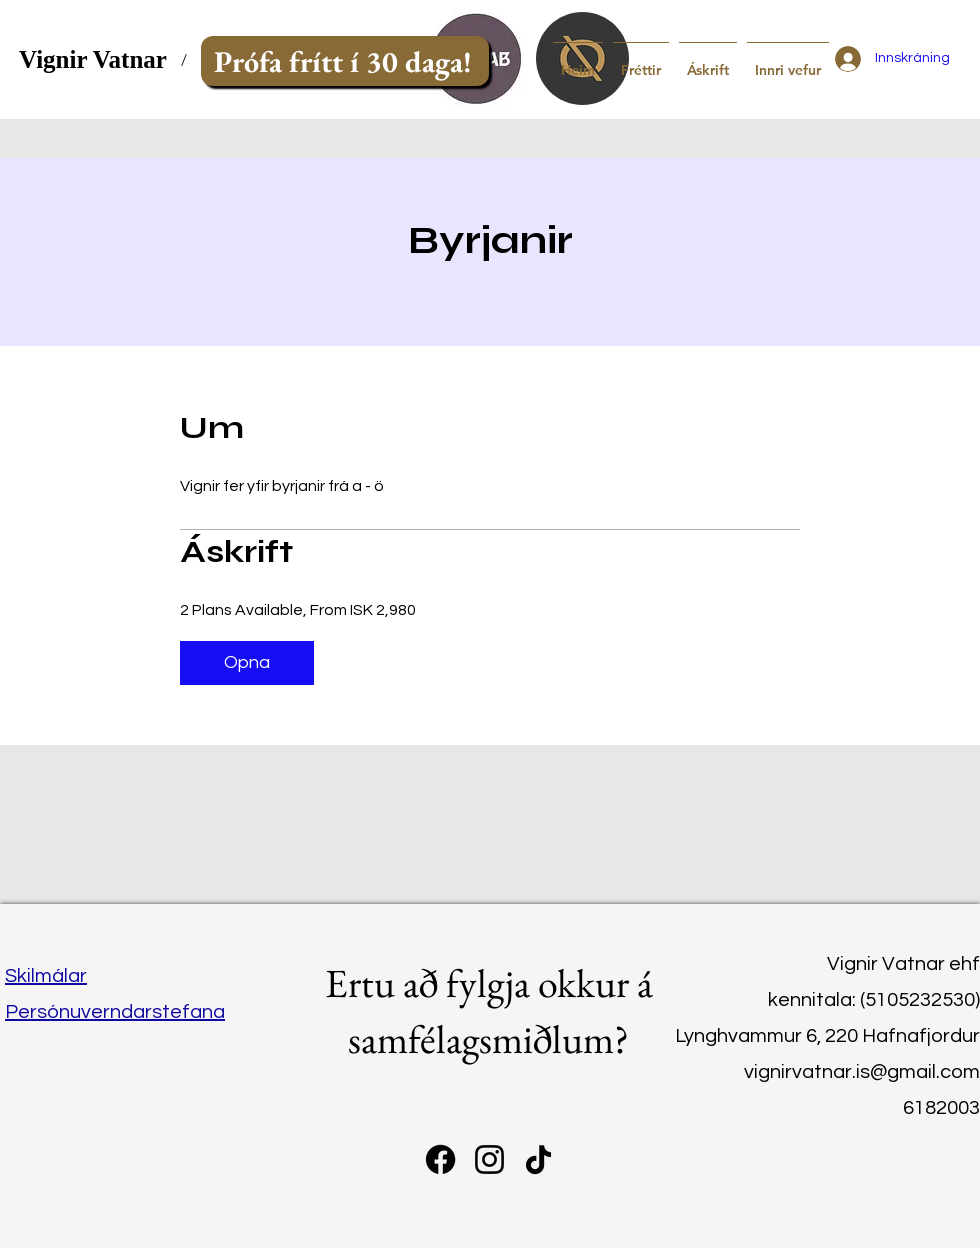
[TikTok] (538, 1159)
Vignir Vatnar (93, 59)
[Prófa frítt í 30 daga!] (345, 61)
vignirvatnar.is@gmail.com (862, 1072)
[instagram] (489, 1159)
